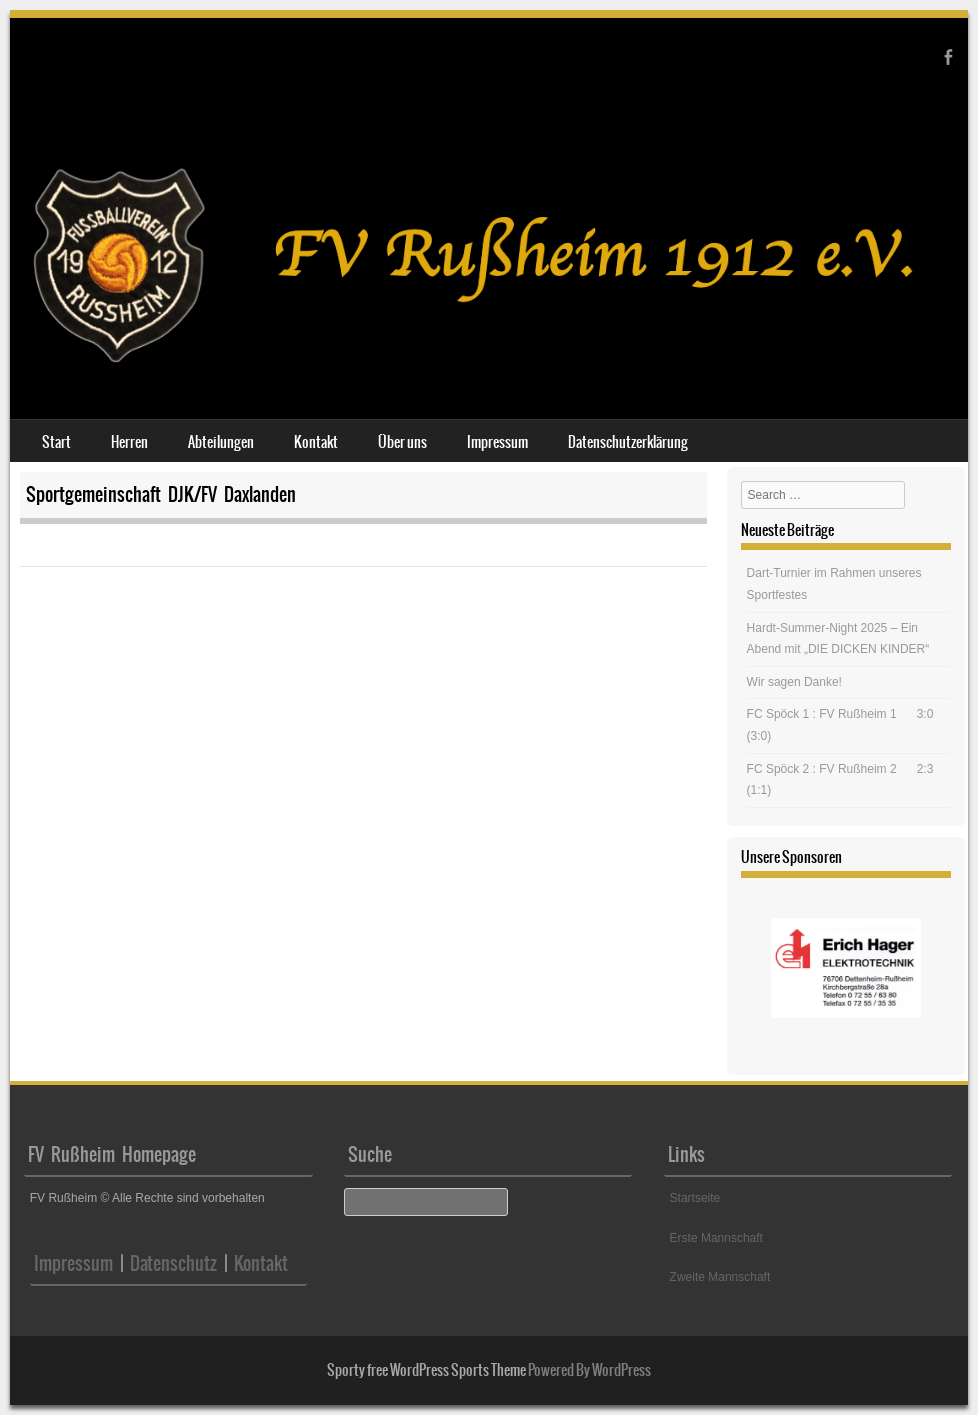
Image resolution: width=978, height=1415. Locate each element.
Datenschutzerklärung (628, 442)
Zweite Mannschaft (720, 1277)
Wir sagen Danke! (794, 682)
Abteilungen (221, 442)
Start (56, 442)
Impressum (497, 442)
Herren (129, 442)
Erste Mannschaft (716, 1238)
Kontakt (316, 442)
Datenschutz (170, 1263)
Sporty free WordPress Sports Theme (426, 1370)
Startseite (695, 1198)
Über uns (402, 442)
